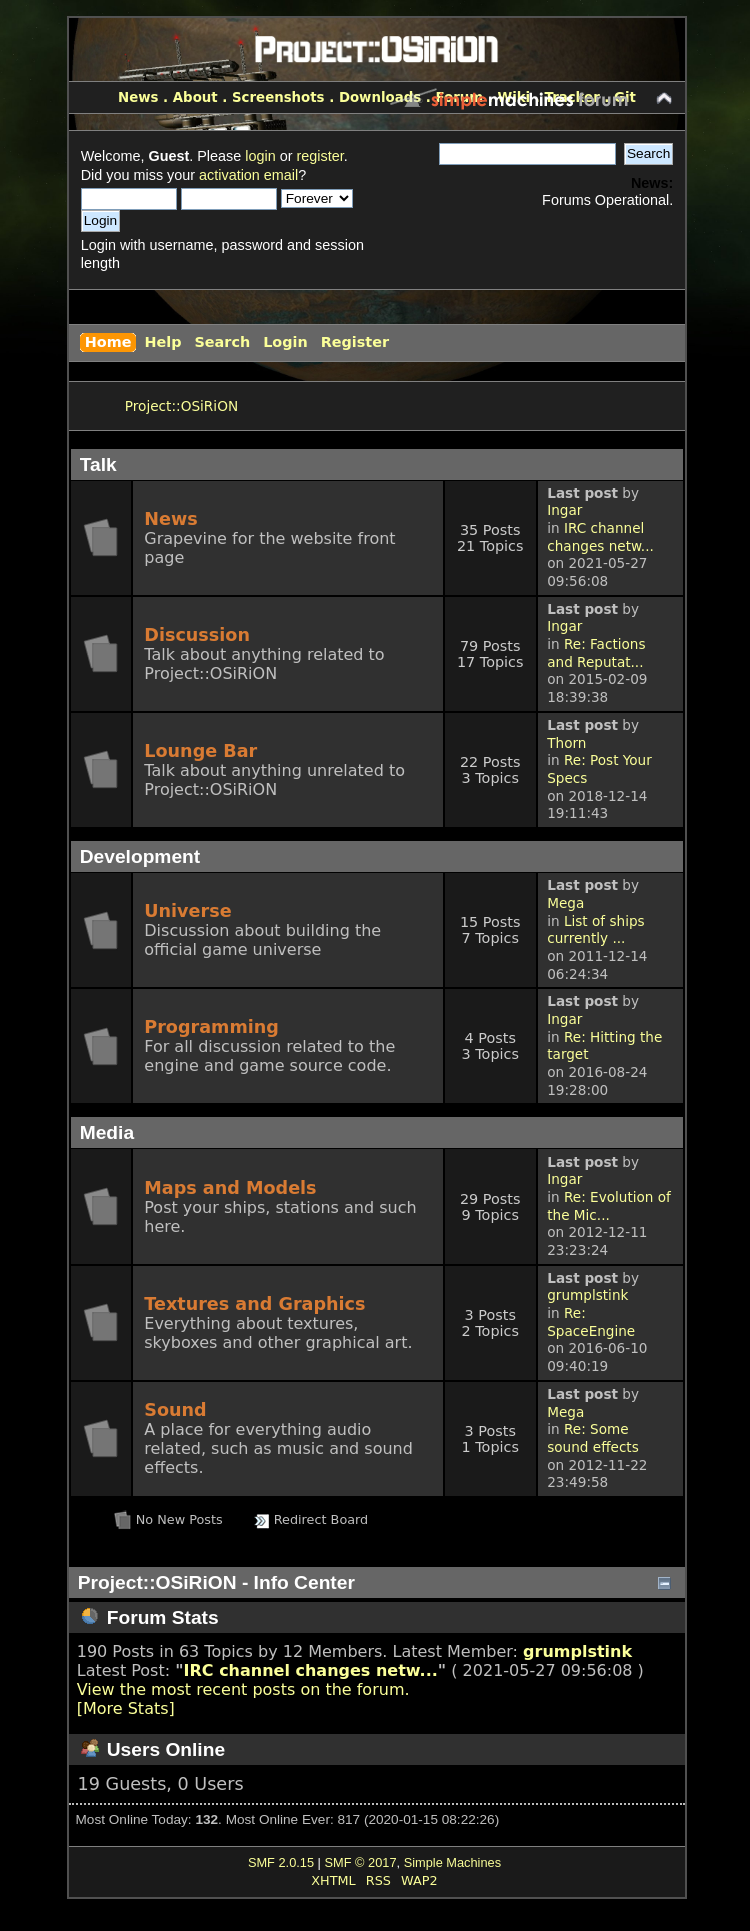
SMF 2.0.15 (281, 1862)
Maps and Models (230, 1188)
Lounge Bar (200, 751)
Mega (565, 903)
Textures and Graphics (254, 1304)
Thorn (566, 743)
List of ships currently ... (595, 930)
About (195, 97)
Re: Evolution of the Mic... (609, 1206)
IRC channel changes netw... (600, 537)
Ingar (564, 510)
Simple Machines (452, 1862)
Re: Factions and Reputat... (596, 653)
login (260, 156)
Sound (175, 1410)
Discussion (197, 635)
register (319, 156)
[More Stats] (126, 1708)
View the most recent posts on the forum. (243, 1689)
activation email (248, 175)
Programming (211, 1027)
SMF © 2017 (360, 1862)
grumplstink (587, 1295)
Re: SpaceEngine (591, 1322)
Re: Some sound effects (593, 1438)
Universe (187, 911)
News (138, 97)
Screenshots (278, 97)
